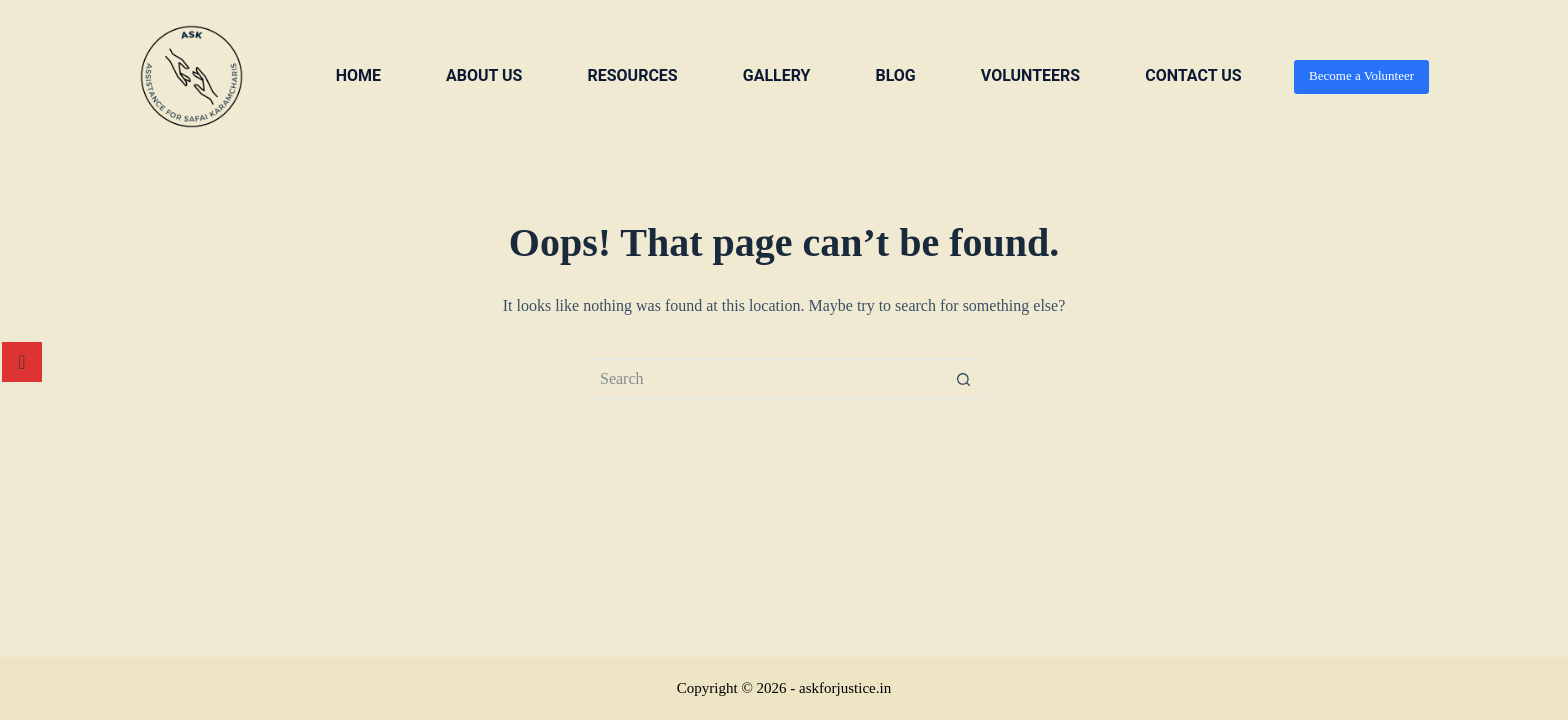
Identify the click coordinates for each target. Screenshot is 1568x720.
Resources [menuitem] (632, 75)
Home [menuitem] (358, 75)
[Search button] (964, 379)
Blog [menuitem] (895, 75)
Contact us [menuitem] (1193, 75)
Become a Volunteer (1361, 75)
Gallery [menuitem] (777, 75)
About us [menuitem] (484, 75)
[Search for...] (764, 379)
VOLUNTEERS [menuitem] (1030, 75)
